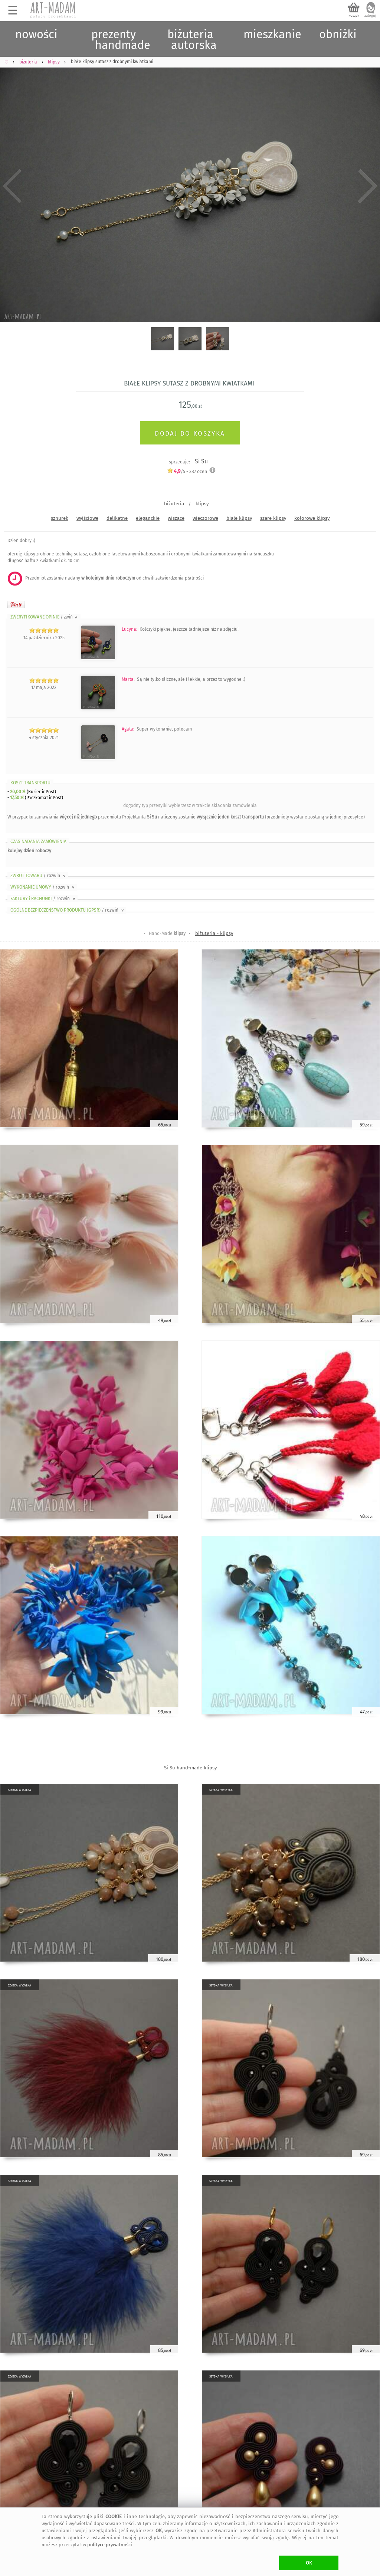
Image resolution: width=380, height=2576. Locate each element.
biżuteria (174, 503)
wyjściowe (87, 518)
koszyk (353, 15)
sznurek (59, 518)
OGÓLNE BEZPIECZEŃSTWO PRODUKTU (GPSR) (67, 910)
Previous (12, 186)
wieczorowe (205, 518)
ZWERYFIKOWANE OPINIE (44, 617)
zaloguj (370, 15)
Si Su (201, 461)
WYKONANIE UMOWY (43, 887)
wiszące (176, 518)
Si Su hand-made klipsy (190, 1768)
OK (309, 2563)
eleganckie (148, 518)
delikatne (117, 518)
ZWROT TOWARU (38, 875)
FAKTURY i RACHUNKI (43, 898)
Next (368, 186)
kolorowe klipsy (312, 518)
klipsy (202, 503)
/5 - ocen (187, 471)
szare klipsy (273, 518)
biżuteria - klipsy (214, 933)
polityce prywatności (109, 2544)
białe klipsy (239, 518)
